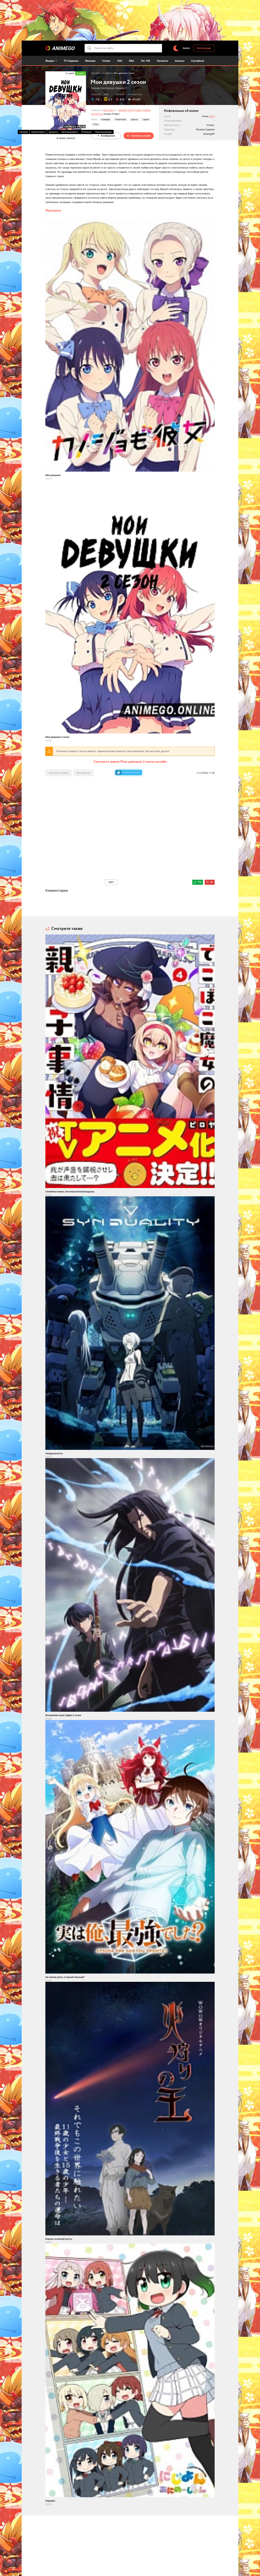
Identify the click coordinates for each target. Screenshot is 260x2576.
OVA (119, 60)
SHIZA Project (134, 110)
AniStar (146, 110)
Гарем (146, 119)
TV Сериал (107, 73)
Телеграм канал (131, 772)
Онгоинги (162, 60)
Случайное (197, 60)
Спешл (106, 60)
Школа (134, 119)
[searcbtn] (89, 48)
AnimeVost (97, 114)
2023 (212, 116)
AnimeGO (63, 48)
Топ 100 (145, 60)
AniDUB (122, 110)
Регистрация (204, 48)
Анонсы (179, 60)
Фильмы (90, 60)
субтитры (108, 110)
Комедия (105, 119)
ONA (131, 60)
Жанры (49, 60)
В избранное (106, 135)
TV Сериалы (71, 60)
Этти (95, 124)
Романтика (120, 119)
